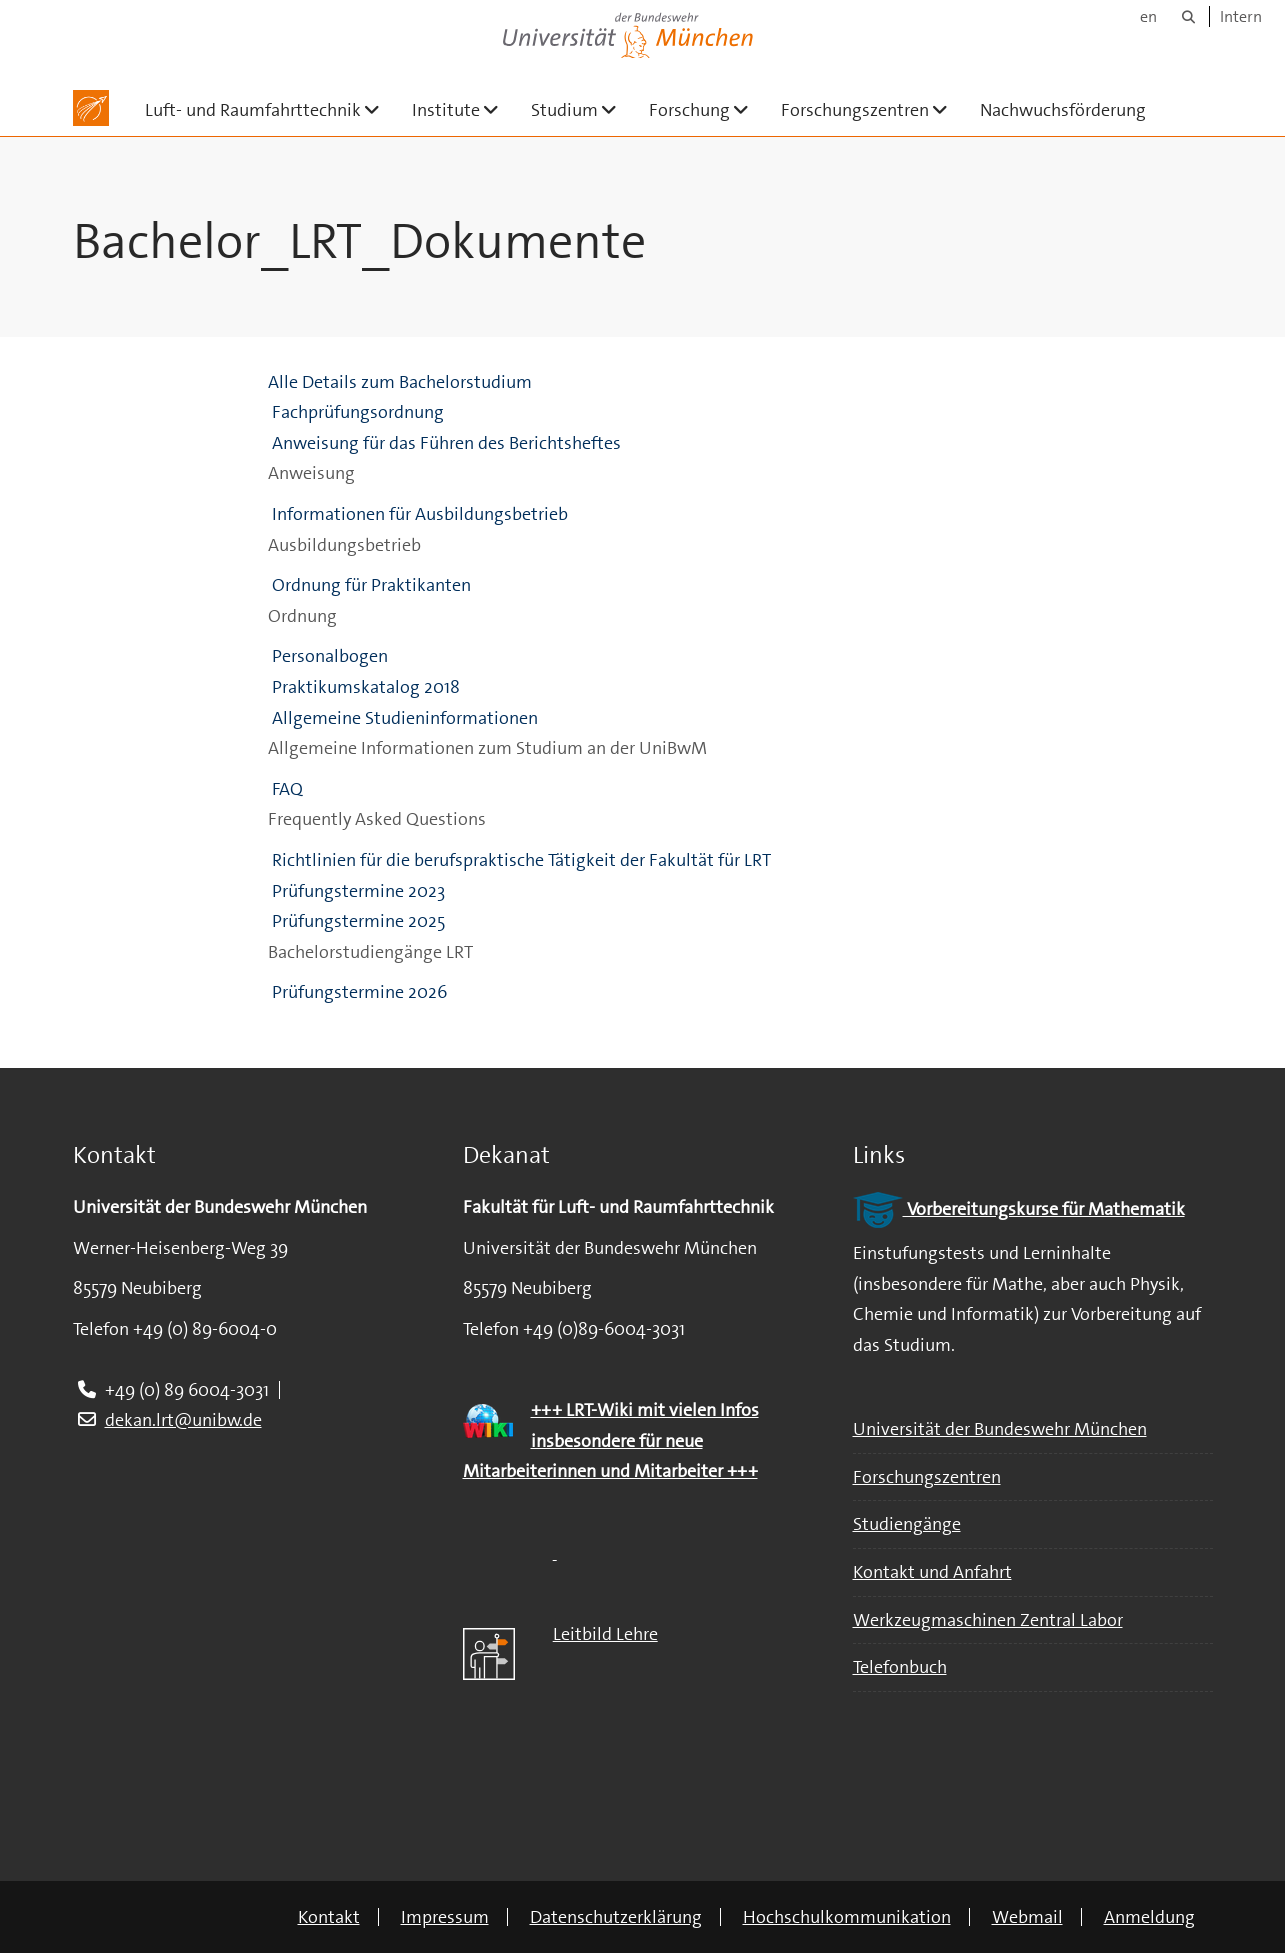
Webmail (1027, 1917)
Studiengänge (907, 1524)
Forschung (707, 109)
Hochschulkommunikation (847, 1917)
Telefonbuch (900, 1667)
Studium (582, 109)
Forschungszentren (872, 109)
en (1148, 16)
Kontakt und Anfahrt (932, 1572)
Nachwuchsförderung (1063, 110)
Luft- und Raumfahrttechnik (270, 109)
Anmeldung (1149, 1917)
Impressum (445, 1917)
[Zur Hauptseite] (91, 108)
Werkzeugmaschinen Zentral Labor (988, 1620)
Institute (463, 109)
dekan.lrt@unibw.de (183, 1420)
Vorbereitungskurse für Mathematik (1019, 1209)
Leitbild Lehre (605, 1634)
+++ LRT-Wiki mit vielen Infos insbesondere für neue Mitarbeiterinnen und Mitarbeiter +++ (611, 1440)
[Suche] (1188, 16)
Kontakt (329, 1917)
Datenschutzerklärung (616, 1917)
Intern (1241, 16)
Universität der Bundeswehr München (1000, 1429)
